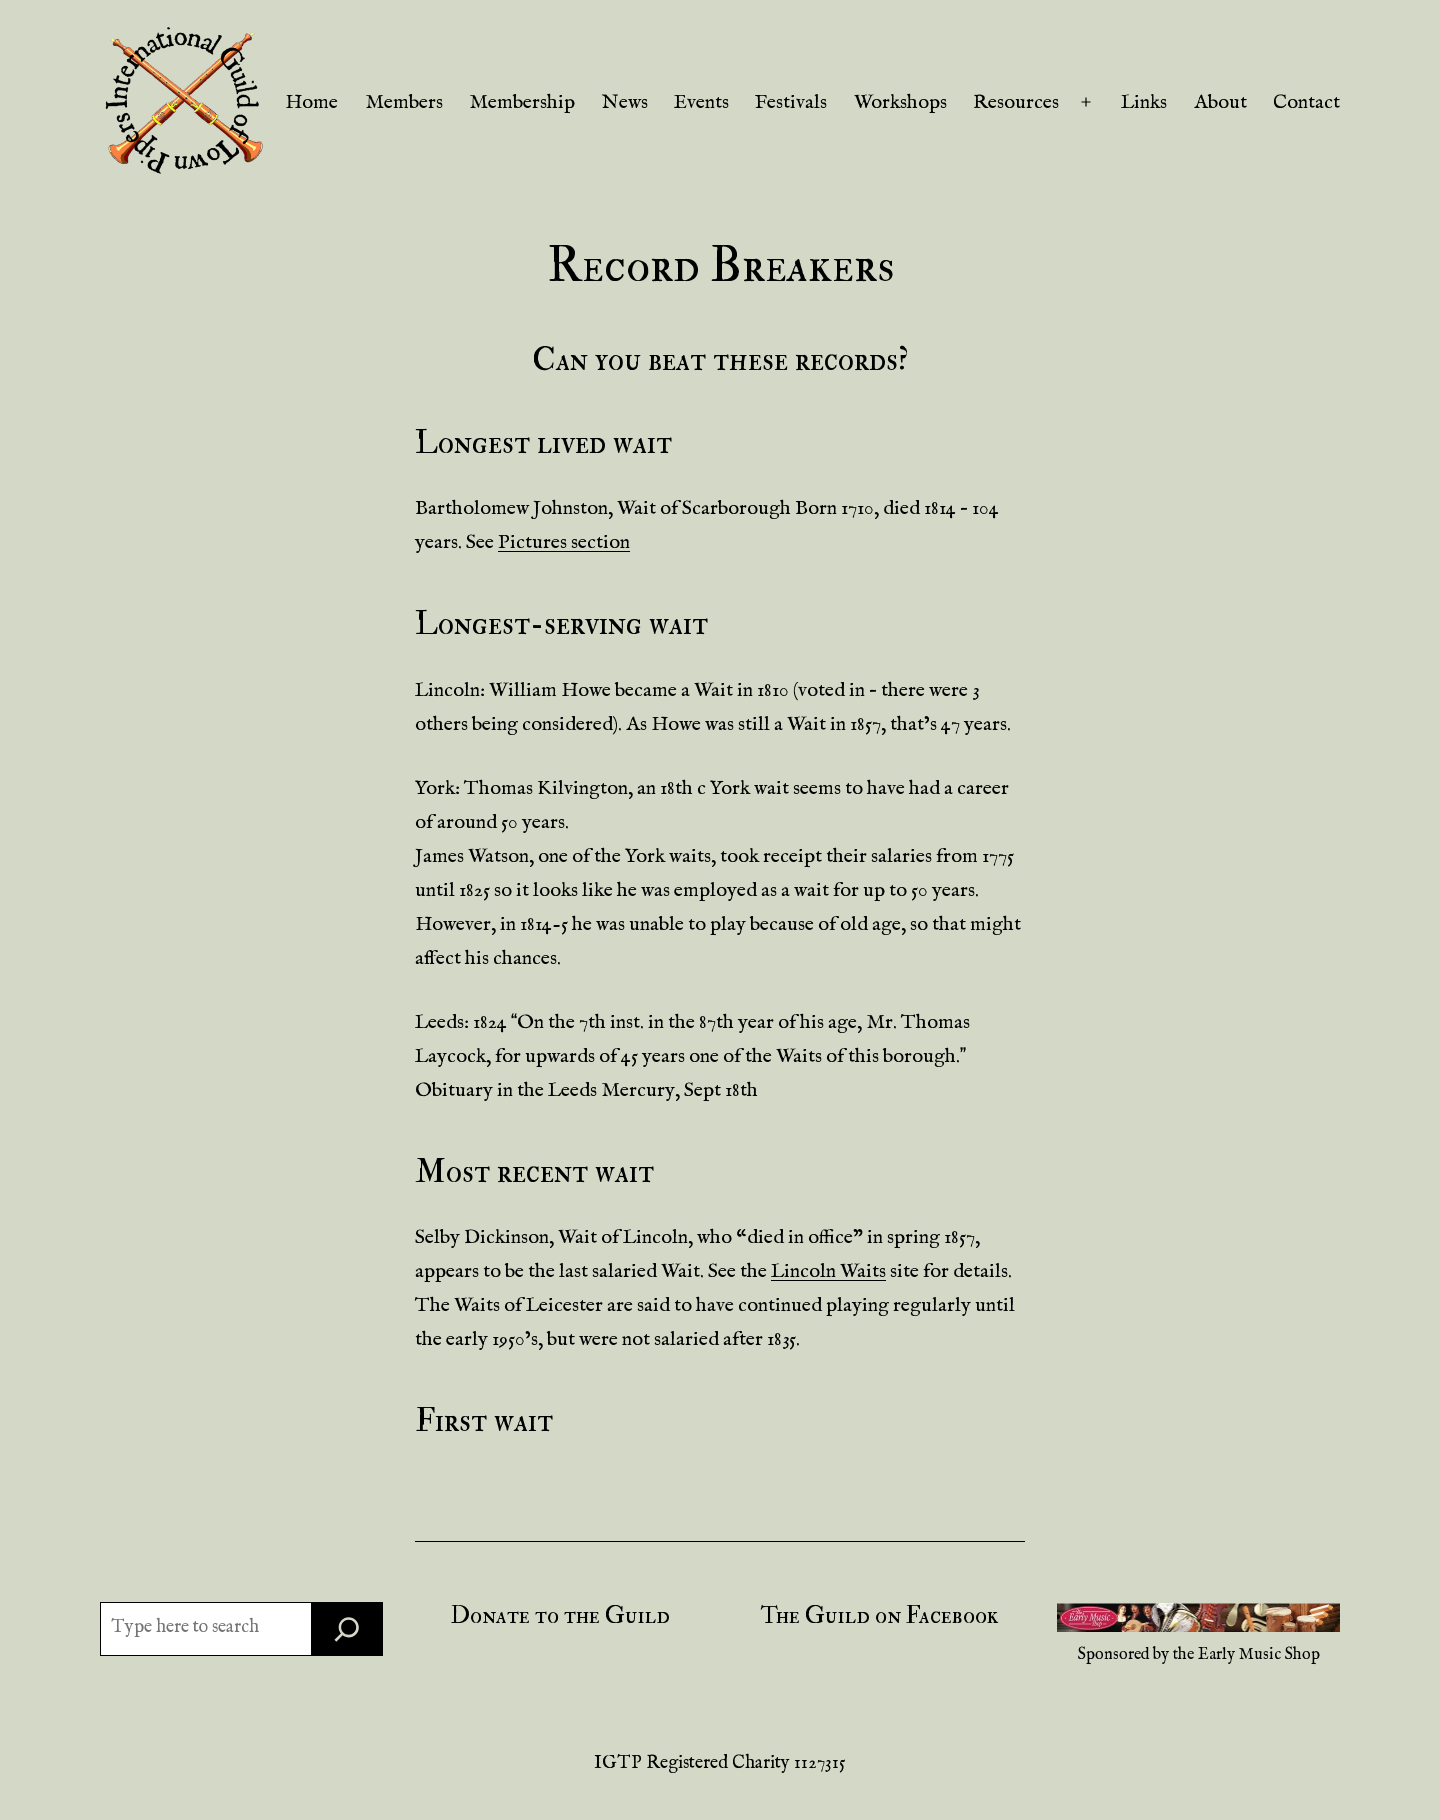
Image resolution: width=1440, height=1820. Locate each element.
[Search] (347, 1629)
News (625, 102)
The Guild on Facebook (879, 1615)
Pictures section (564, 542)
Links (1144, 102)
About (1220, 102)
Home (311, 102)
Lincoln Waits (828, 1271)
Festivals (791, 102)
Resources (1016, 102)
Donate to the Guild (560, 1615)
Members (404, 102)
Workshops (900, 102)
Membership (522, 102)
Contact (1306, 102)
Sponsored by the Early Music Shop (1199, 1655)
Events (701, 102)
